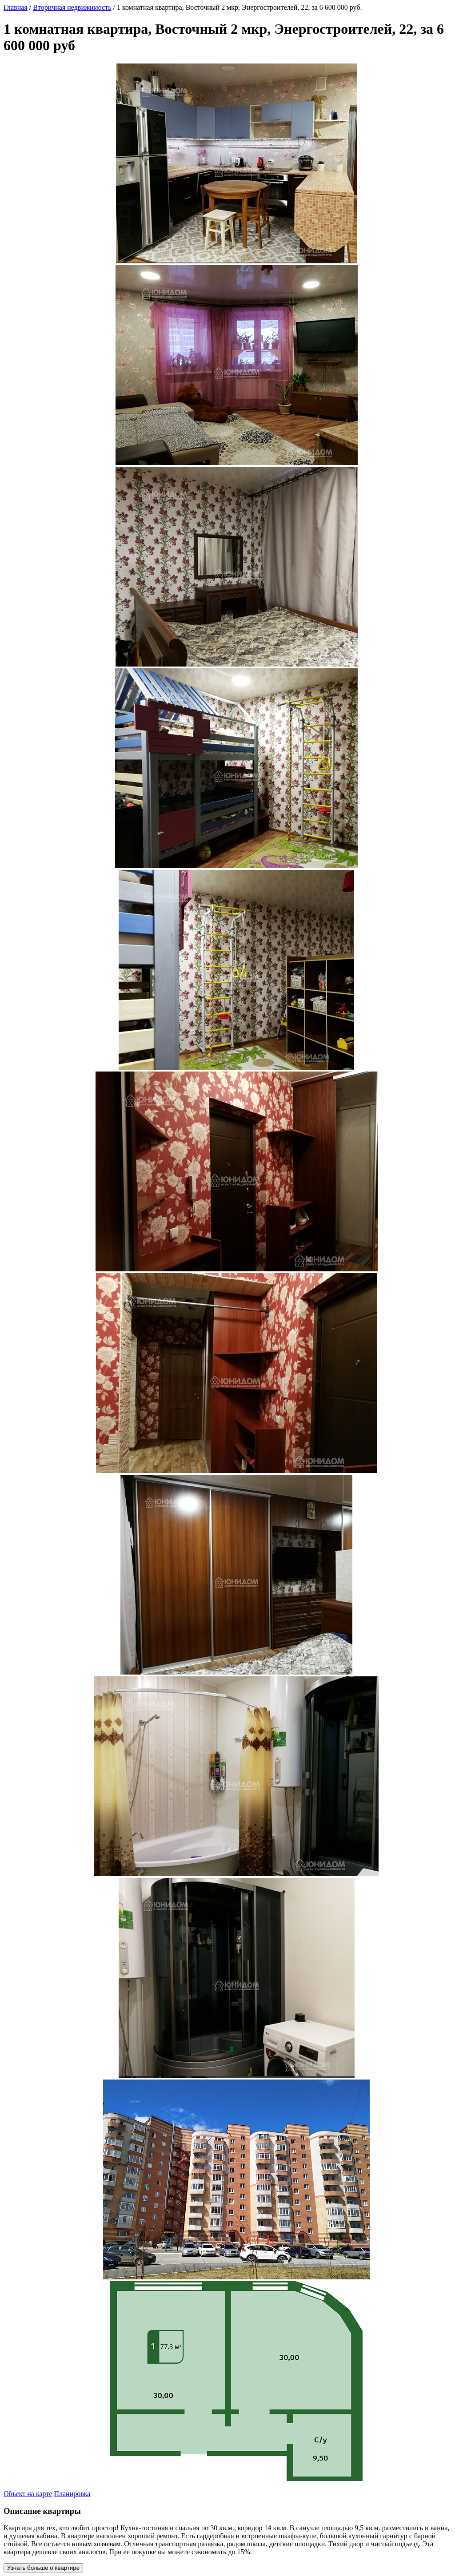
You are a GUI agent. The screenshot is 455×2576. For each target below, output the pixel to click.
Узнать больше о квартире (43, 2567)
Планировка (72, 2493)
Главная (16, 7)
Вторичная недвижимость (72, 7)
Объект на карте (28, 2493)
